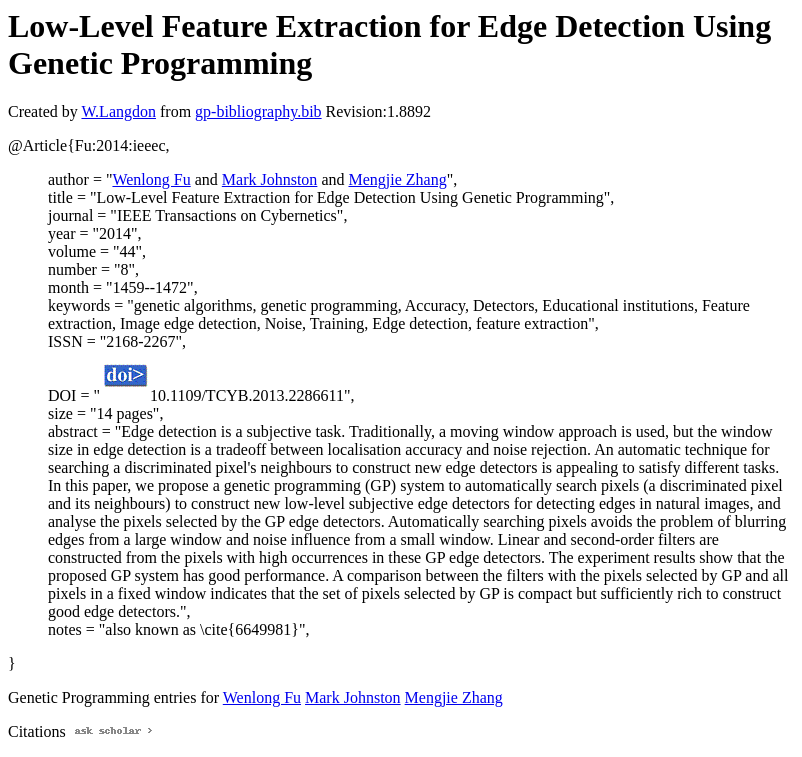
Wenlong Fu (151, 179)
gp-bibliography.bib (258, 111)
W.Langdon (118, 111)
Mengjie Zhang (397, 179)
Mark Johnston (270, 179)
